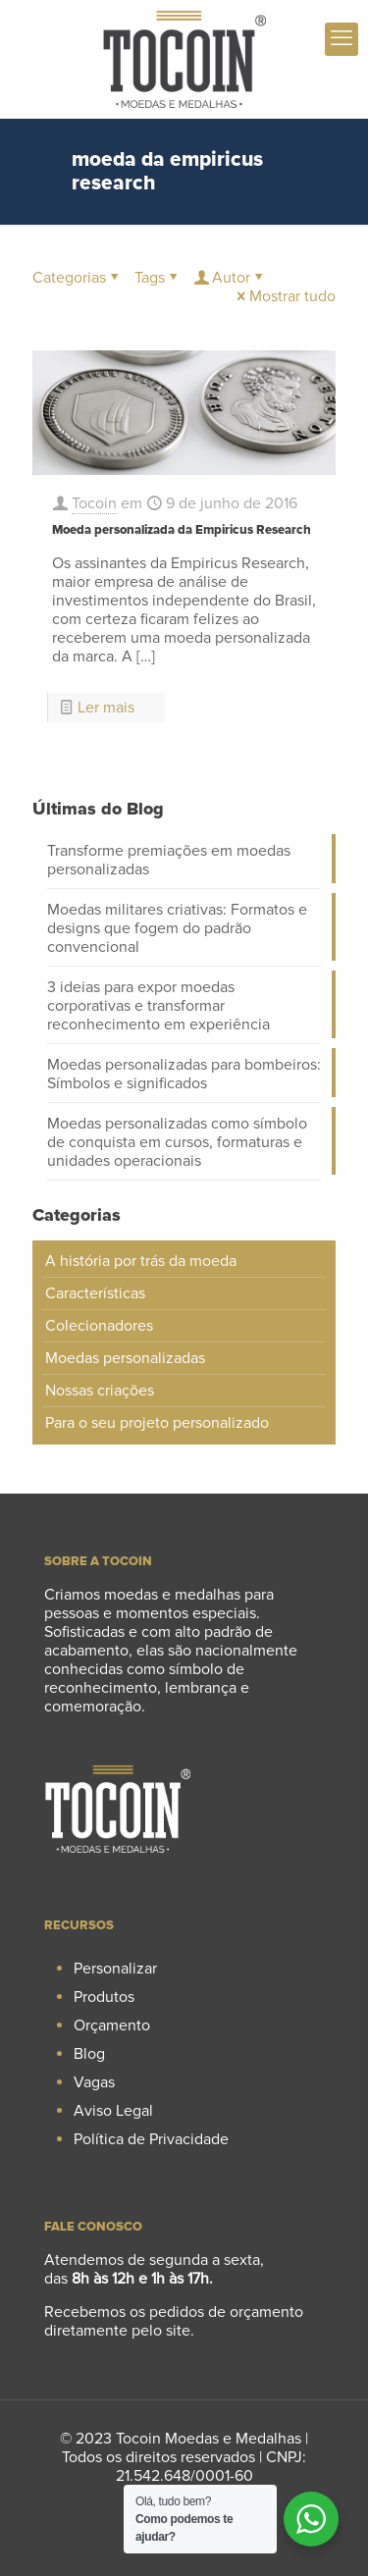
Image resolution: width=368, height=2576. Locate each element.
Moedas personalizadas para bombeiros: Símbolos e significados (184, 1074)
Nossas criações (99, 1390)
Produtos (104, 1997)
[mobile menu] (341, 39)
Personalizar (115, 1968)
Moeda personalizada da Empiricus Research (181, 530)
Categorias (77, 278)
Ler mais (106, 707)
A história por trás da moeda (141, 1261)
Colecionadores (99, 1326)
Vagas (94, 2082)
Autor (229, 278)
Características (95, 1293)
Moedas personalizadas (125, 1358)
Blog (89, 2054)
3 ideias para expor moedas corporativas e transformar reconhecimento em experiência (158, 1005)
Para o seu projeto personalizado (157, 1423)
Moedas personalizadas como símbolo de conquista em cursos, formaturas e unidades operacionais (177, 1142)
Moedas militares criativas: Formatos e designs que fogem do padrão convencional (177, 928)
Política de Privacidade (151, 2139)
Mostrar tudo (285, 296)
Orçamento (112, 2025)
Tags (157, 278)
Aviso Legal (113, 2111)
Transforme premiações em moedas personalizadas (168, 860)
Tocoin (94, 503)
